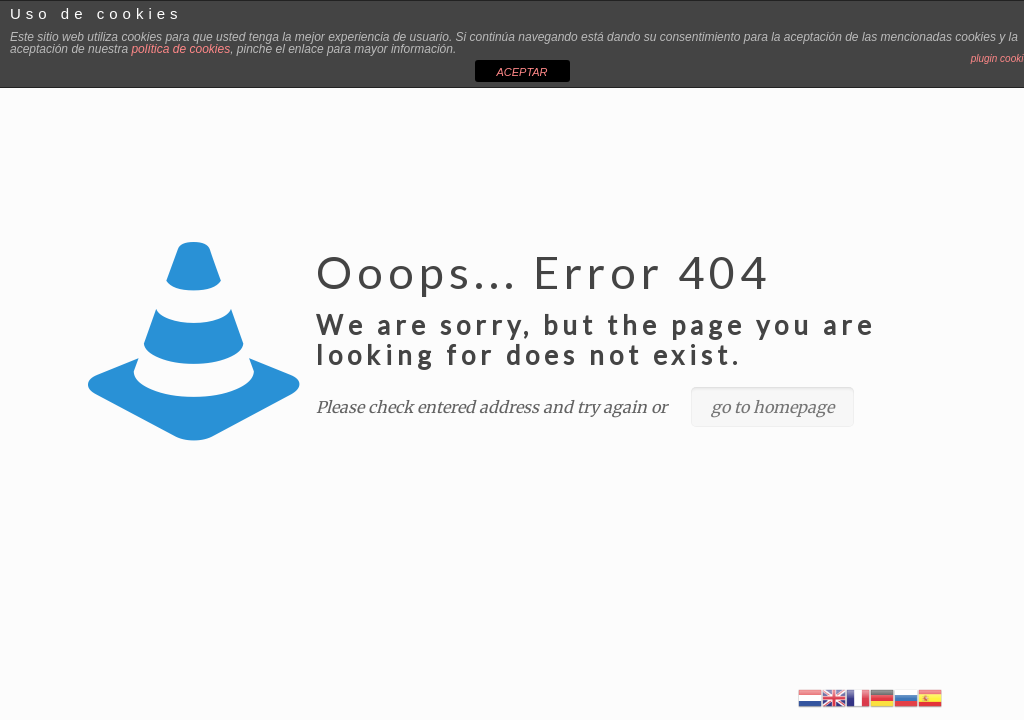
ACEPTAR (521, 72)
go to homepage (772, 407)
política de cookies (180, 49)
